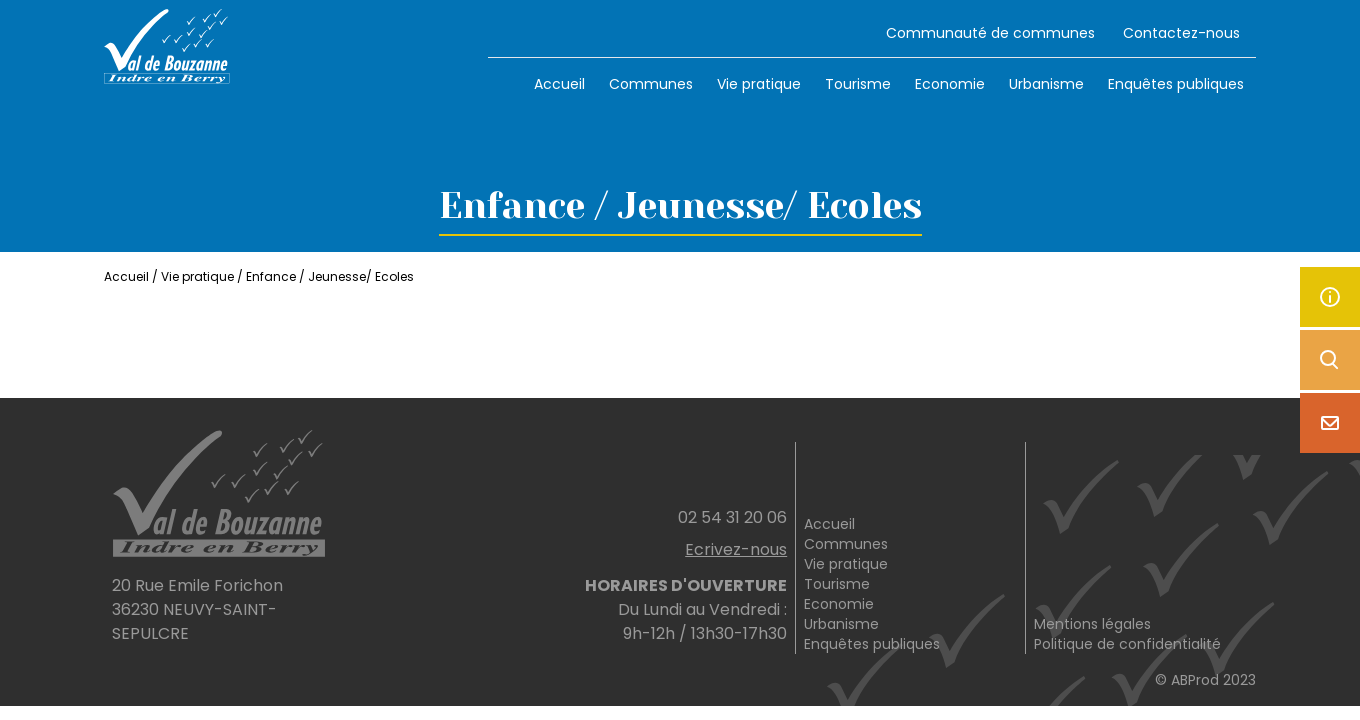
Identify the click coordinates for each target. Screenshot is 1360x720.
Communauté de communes (990, 33)
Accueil (559, 84)
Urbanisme (1046, 84)
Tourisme (858, 84)
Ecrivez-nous (736, 549)
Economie (950, 84)
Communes (651, 84)
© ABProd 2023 (1205, 680)
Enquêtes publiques (1176, 84)
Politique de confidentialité (1127, 644)
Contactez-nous (1181, 33)
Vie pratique (759, 84)
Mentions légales (1092, 624)
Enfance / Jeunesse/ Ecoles (330, 276)
